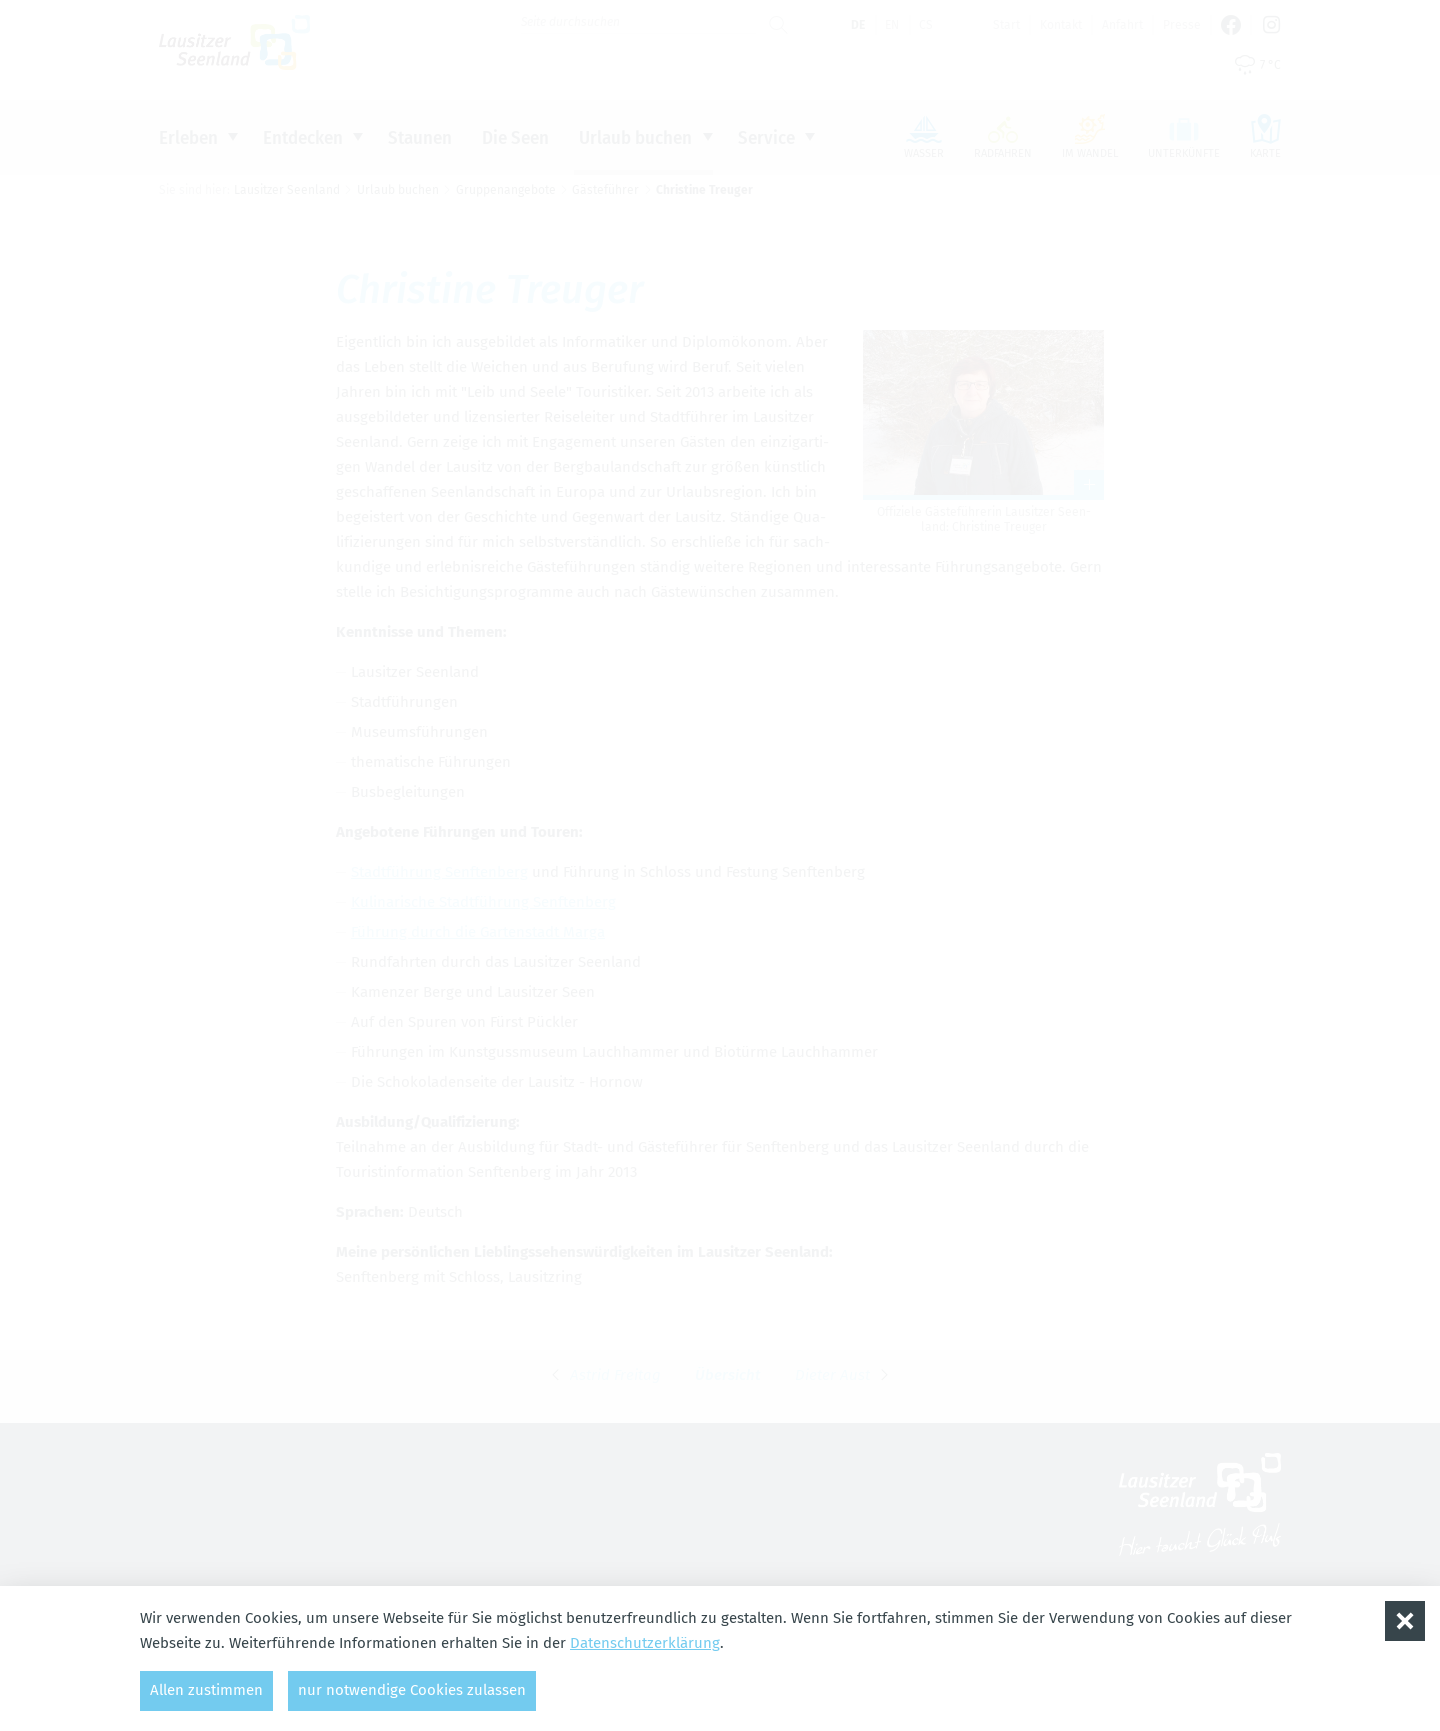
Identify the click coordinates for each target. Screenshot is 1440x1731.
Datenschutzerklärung (645, 1643)
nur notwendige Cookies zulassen (412, 1690)
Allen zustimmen (206, 1690)
